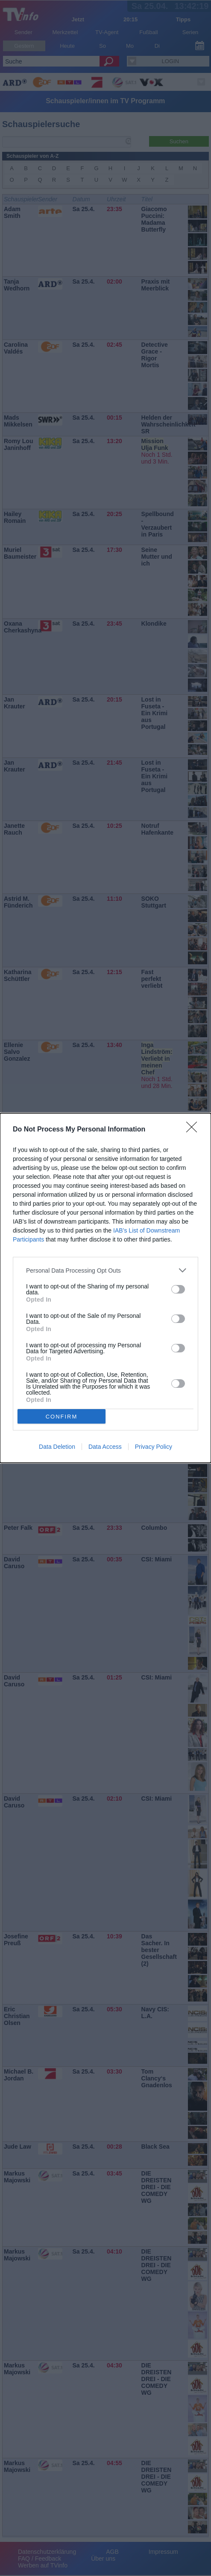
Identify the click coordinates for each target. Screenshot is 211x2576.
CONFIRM (62, 1416)
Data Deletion (57, 1446)
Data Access (105, 1446)
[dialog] (105, 1288)
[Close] (194, 1130)
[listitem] (105, 1270)
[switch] (178, 1289)
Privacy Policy (153, 1446)
